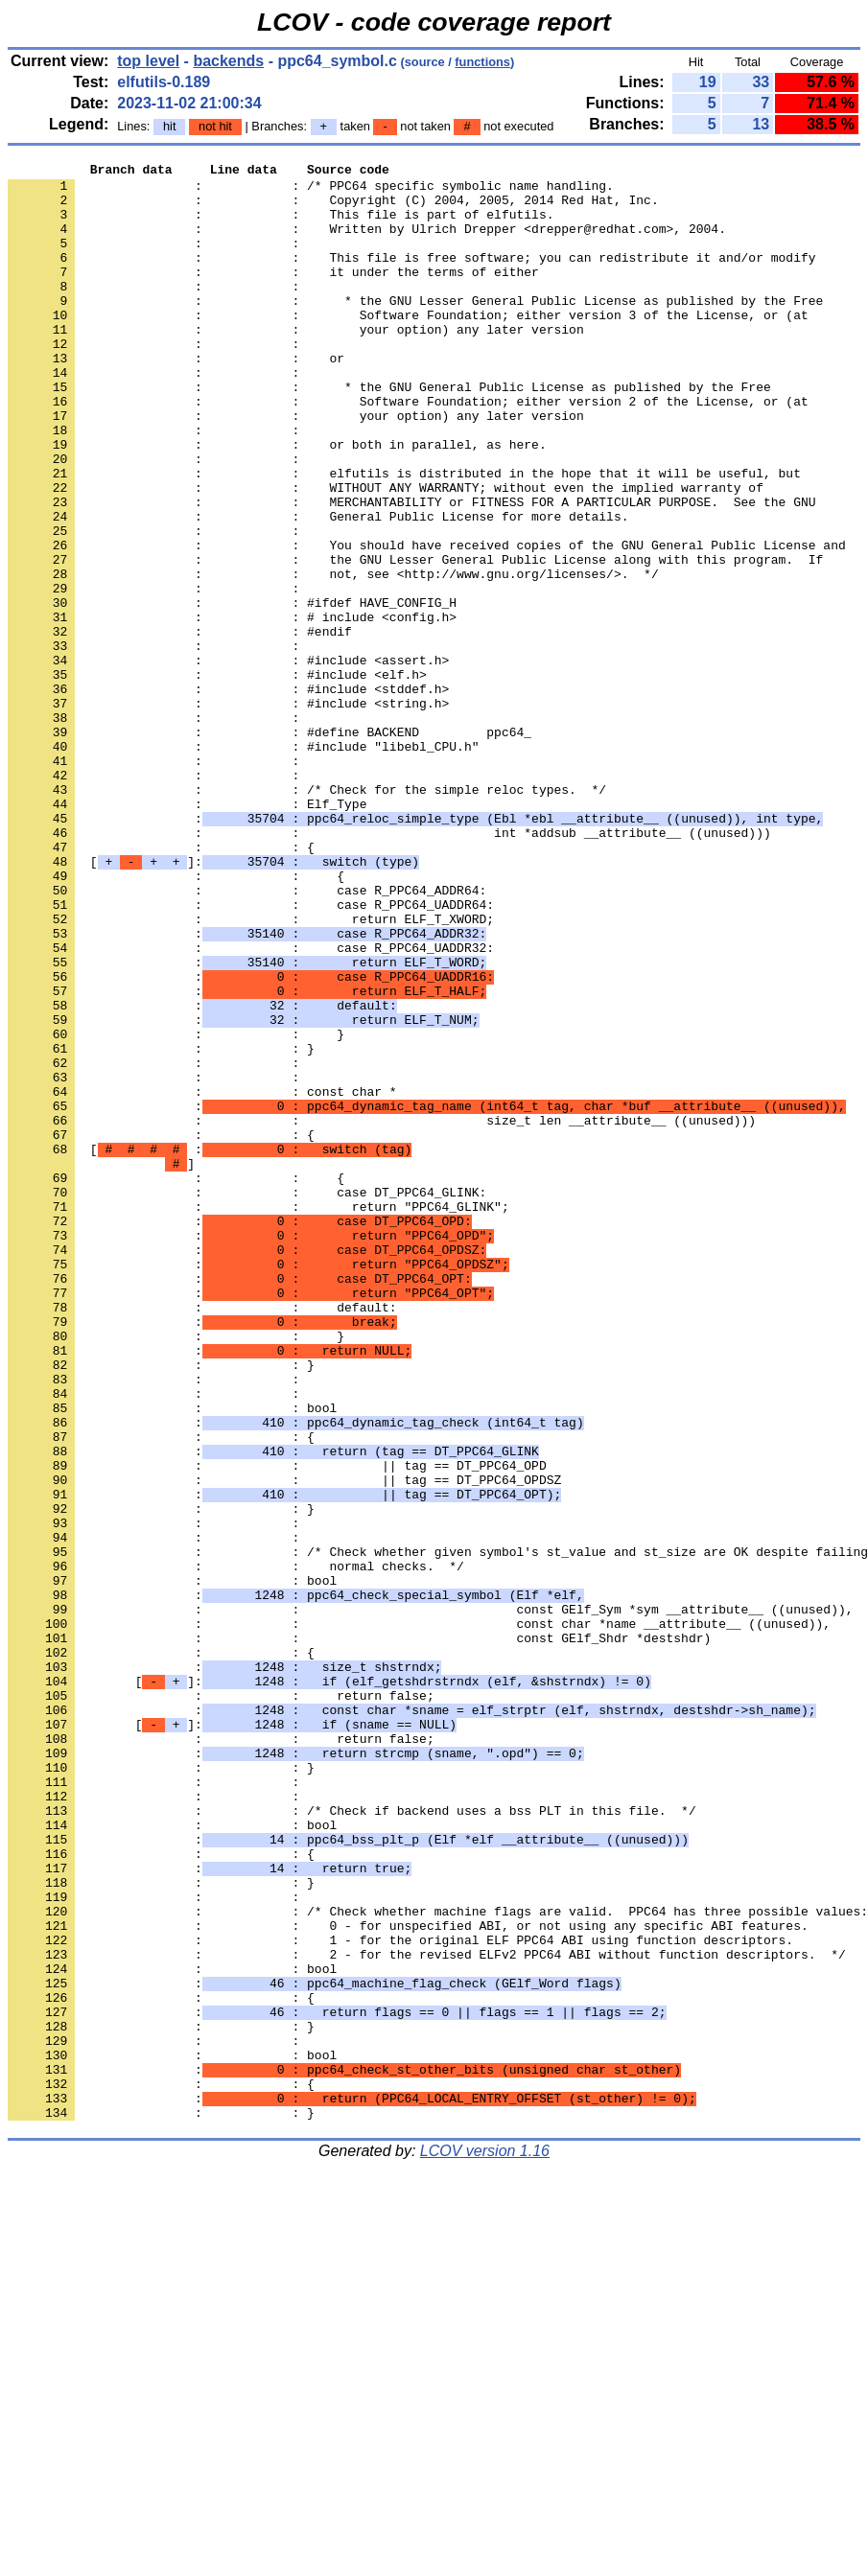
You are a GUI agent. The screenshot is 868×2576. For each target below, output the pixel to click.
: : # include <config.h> (232, 708)
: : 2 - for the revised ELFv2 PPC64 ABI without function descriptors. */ (427, 2313)
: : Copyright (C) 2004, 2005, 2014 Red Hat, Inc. (333, 208)
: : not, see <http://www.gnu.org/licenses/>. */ (333, 656)
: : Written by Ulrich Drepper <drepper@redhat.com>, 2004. (367, 242)
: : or (176, 397)
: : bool (172, 1657)
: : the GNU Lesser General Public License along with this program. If (415, 639)
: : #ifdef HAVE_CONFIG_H (232, 691)
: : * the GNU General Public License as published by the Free (389, 432)
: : (157, 259)
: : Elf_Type (187, 932)
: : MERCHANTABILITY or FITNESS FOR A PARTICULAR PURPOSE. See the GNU (411, 570)
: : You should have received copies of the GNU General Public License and (427, 622)
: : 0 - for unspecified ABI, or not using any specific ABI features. (408, 2278)
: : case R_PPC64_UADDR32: (251, 1105)
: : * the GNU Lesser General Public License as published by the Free (415, 328)
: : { (161, 984)
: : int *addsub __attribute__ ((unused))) (389, 967)
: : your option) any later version (296, 363)
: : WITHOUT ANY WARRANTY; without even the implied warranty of (385, 553)
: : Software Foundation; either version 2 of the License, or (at (408, 449)
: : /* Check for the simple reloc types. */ (307, 915)
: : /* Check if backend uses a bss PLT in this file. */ (352, 2140)
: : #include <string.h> (228, 812)
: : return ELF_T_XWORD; (251, 1070)
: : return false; (221, 2002)
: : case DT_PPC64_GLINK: (247, 1398)
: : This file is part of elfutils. (280, 225)
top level (148, 61)
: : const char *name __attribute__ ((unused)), (419, 1916)
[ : (209, 1347)
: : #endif (180, 725)
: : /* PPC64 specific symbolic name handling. (311, 190)
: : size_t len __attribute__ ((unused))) (382, 1312)
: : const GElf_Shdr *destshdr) (359, 1933)
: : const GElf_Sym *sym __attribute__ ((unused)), (430, 1899)
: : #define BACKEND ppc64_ (269, 846)
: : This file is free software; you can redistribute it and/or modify (411, 277)
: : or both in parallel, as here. (277, 501)
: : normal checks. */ (236, 1847)
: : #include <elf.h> (217, 777)
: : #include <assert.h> (228, 760)
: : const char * (202, 1278)
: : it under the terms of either (273, 294)
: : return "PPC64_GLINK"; (258, 1416)
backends (228, 61)
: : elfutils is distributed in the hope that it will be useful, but (404, 536)
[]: (213, 1001)
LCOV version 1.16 (485, 2542)
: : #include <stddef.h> (228, 794)
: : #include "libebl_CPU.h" (243, 863)
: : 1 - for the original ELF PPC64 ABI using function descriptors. (400, 2296)
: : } (176, 1209)
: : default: (202, 1536)
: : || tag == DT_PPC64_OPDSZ (284, 1743)
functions (482, 62)
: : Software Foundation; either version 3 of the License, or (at (408, 346)
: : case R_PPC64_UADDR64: (251, 1053)
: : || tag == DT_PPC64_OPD (277, 1726)
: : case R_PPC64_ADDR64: (247, 1036)
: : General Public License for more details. (318, 587)
